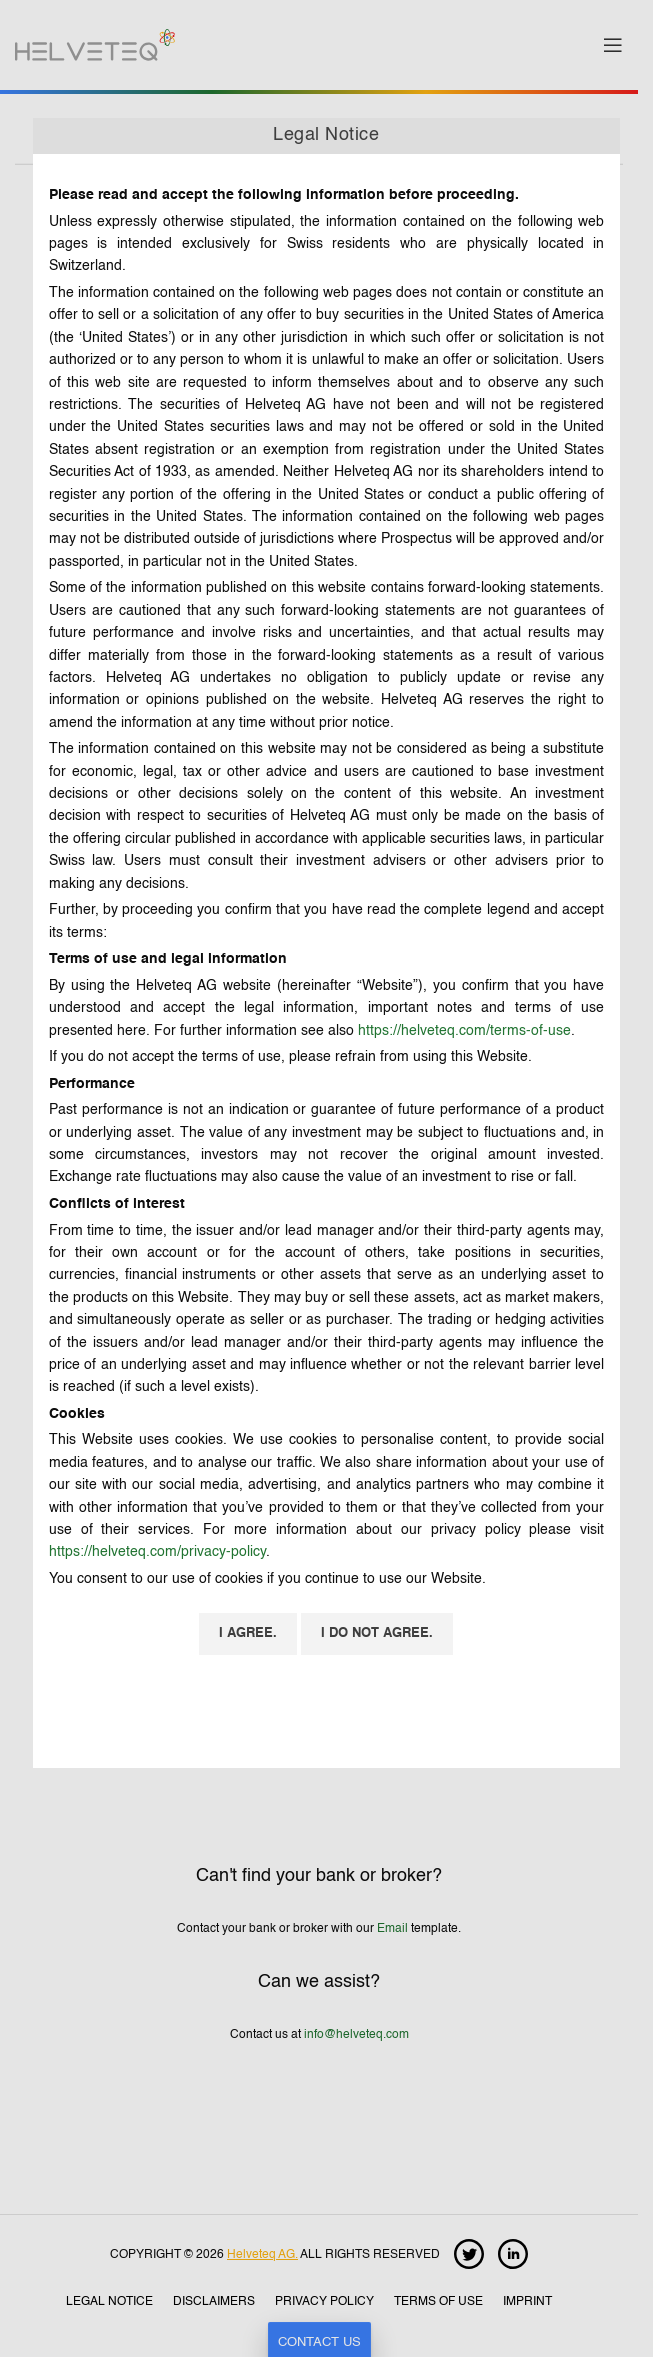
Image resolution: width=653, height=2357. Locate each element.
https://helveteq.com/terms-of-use (464, 1031)
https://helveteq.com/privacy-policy (157, 1552)
